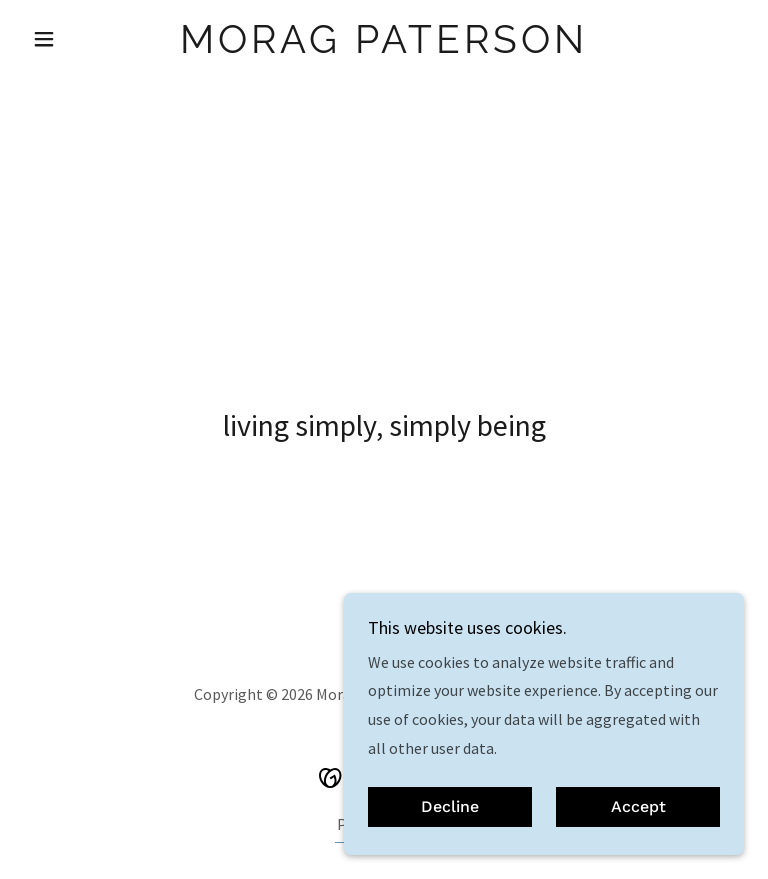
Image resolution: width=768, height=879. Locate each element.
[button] (78, 39)
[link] (384, 47)
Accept (638, 807)
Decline (450, 807)
